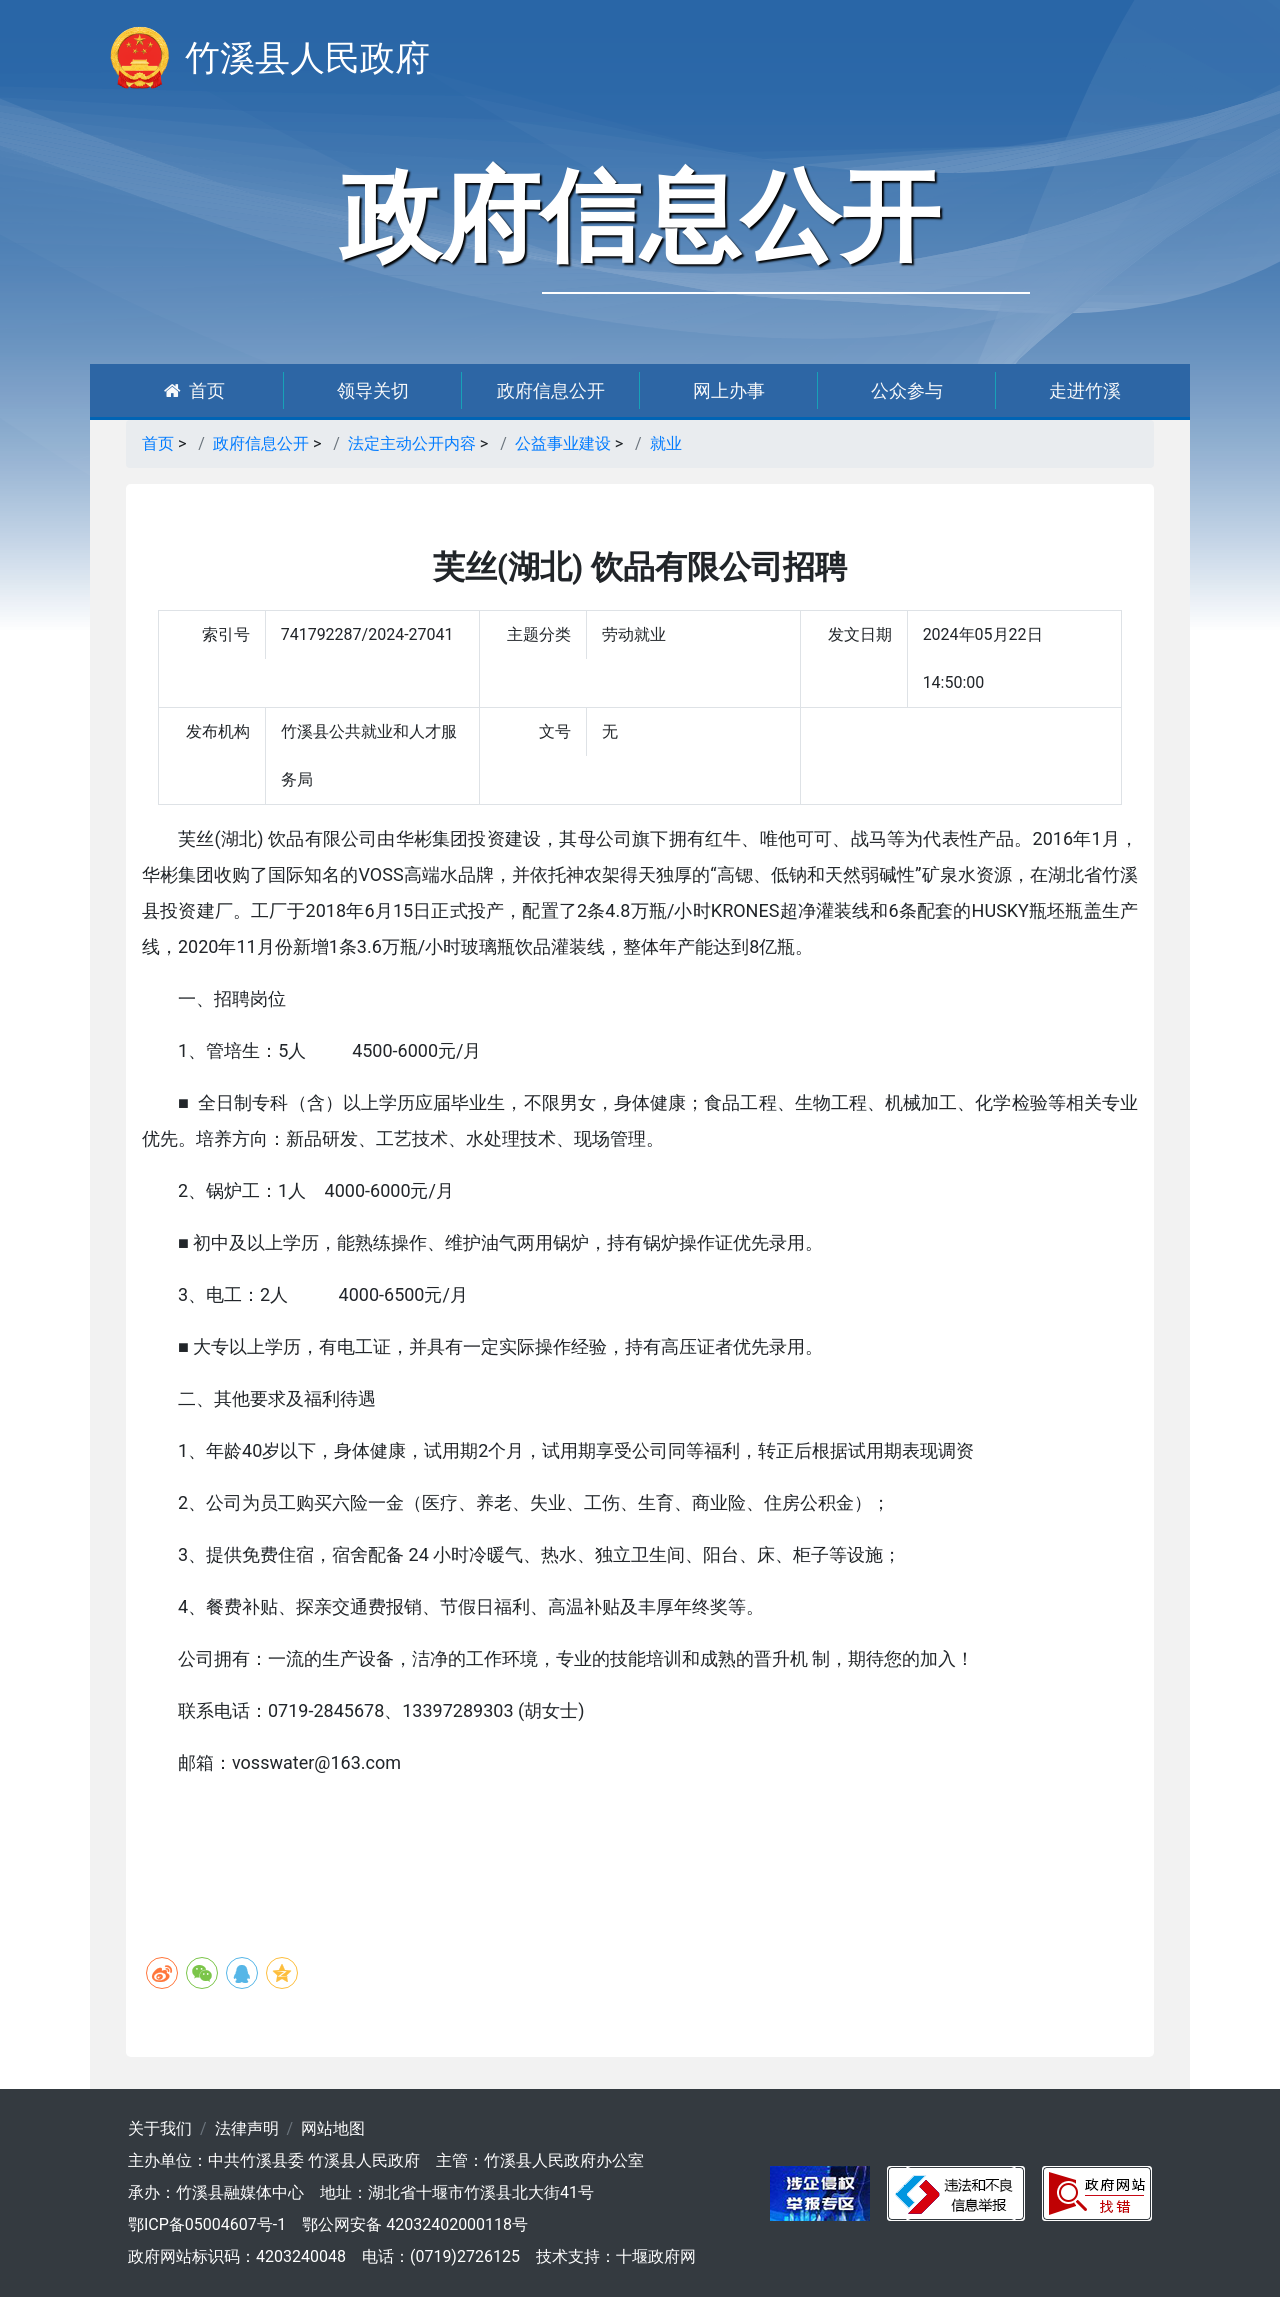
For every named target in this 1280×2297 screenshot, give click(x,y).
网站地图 (333, 2128)
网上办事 (729, 390)
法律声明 (247, 2128)
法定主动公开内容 (412, 443)
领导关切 (373, 390)
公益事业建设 (563, 443)
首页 (194, 390)
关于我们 (160, 2128)
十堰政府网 (656, 2256)
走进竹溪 (1085, 390)
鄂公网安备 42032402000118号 (415, 2224)
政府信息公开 (551, 390)
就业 (666, 443)
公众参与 (907, 390)
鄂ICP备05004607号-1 (207, 2224)
